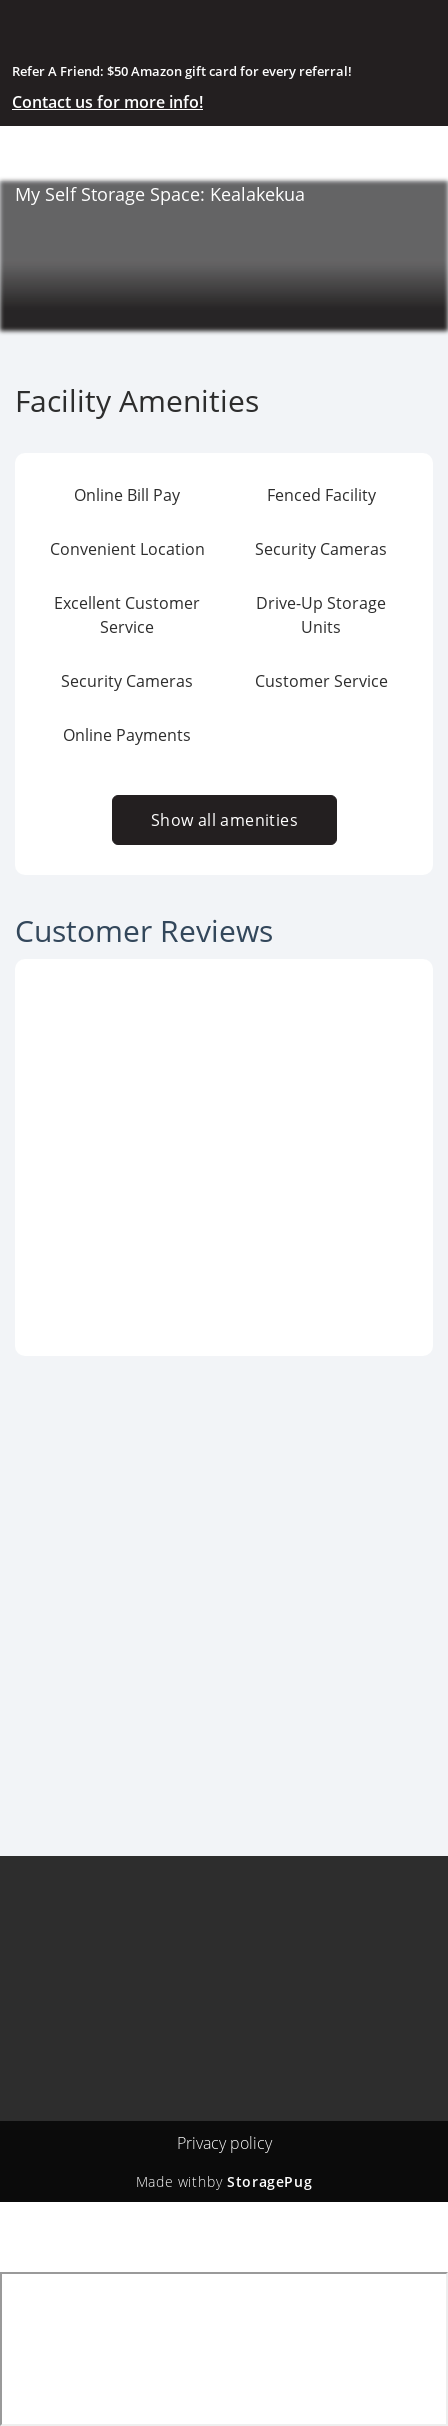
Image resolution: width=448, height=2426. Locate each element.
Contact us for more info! (107, 102)
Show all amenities (223, 820)
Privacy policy (224, 2143)
